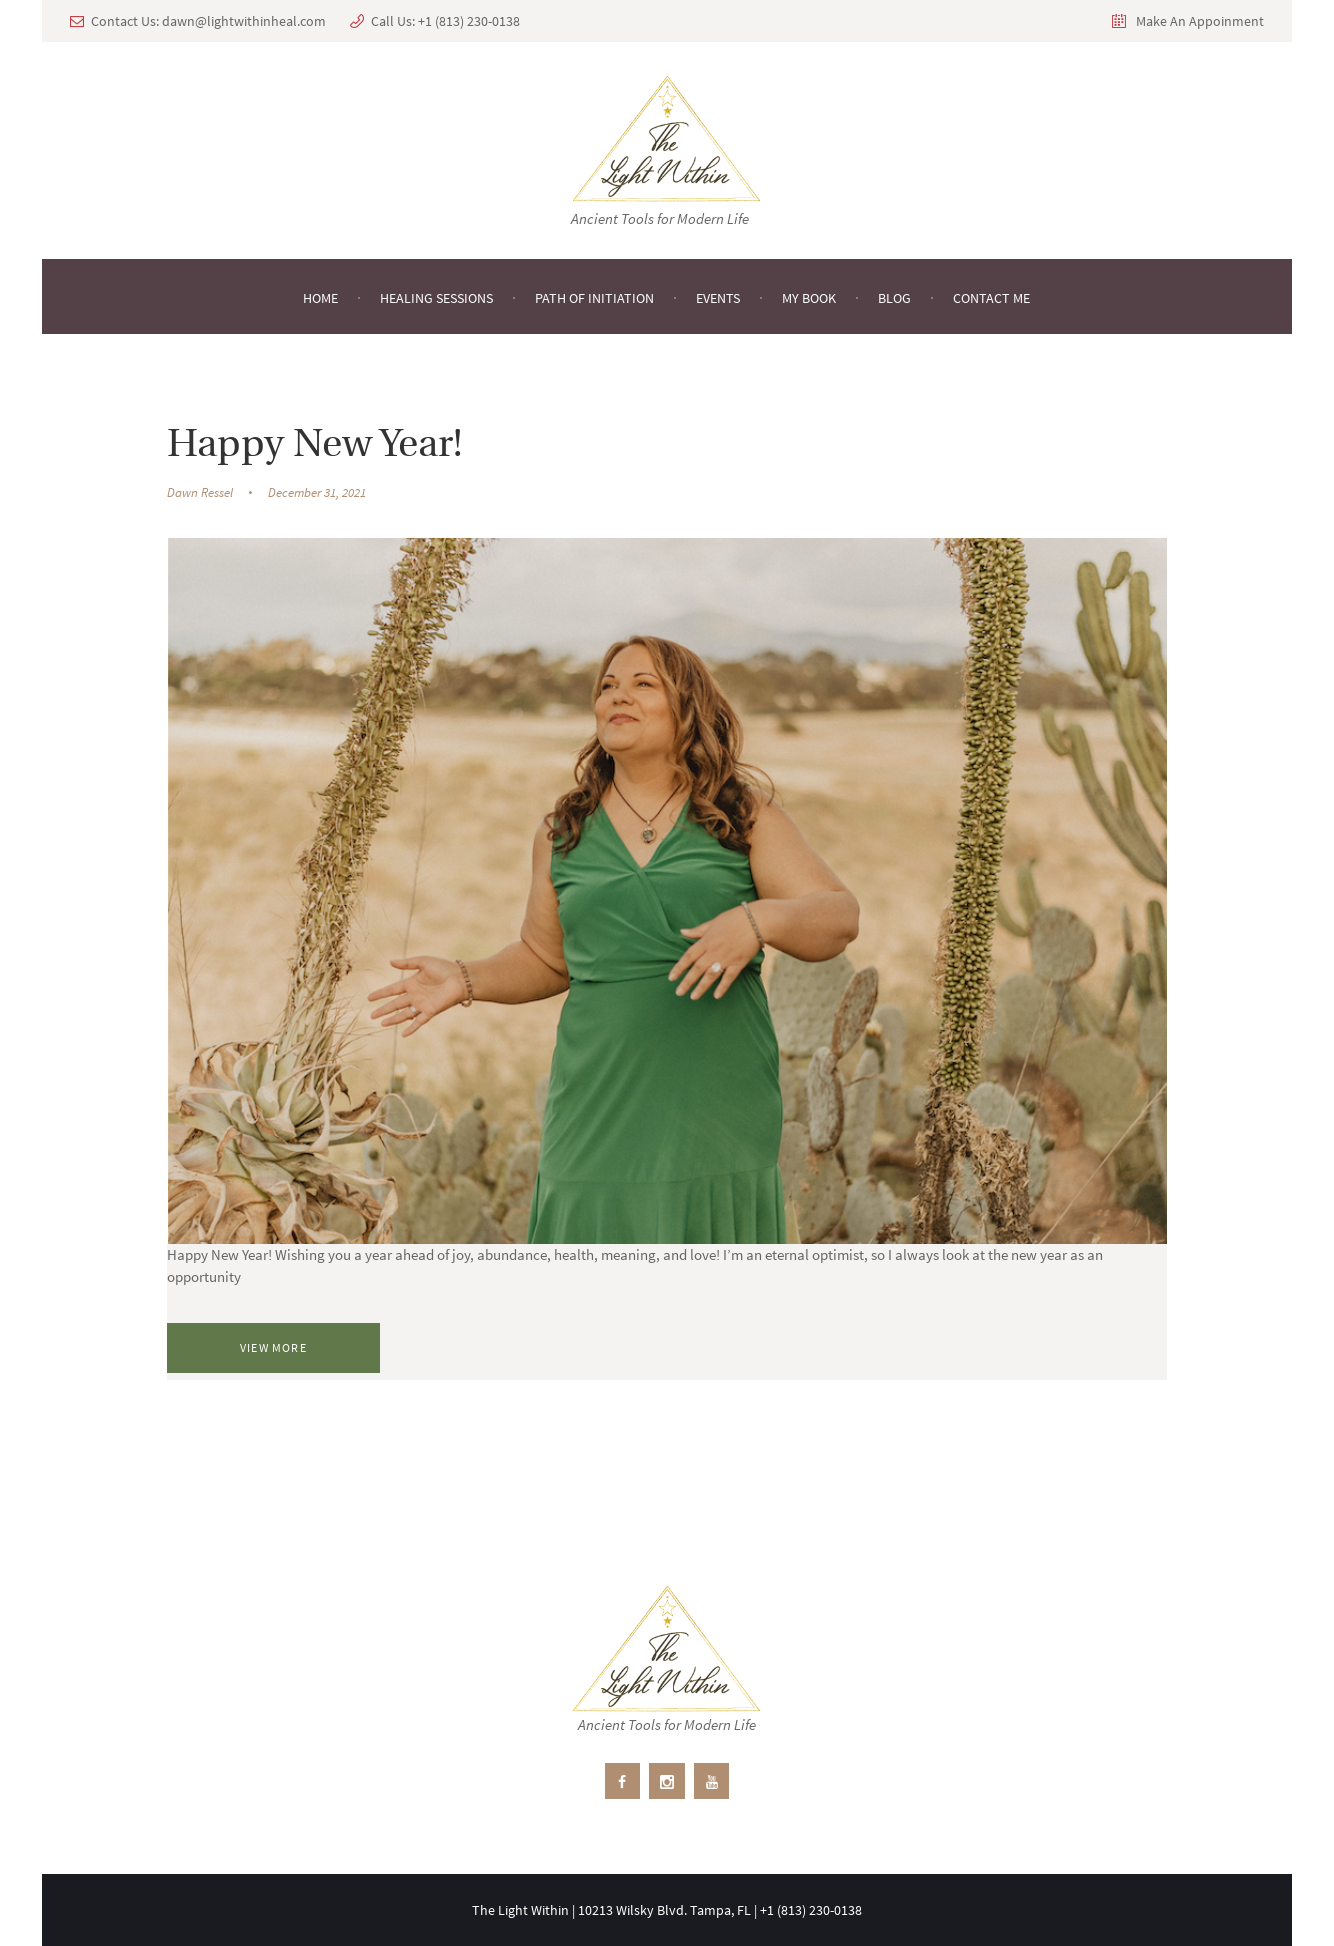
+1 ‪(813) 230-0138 (469, 21)
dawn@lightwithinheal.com (244, 21)
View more (273, 1347)
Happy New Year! (314, 446)
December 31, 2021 (317, 492)
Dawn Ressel (200, 492)
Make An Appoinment (1200, 21)
